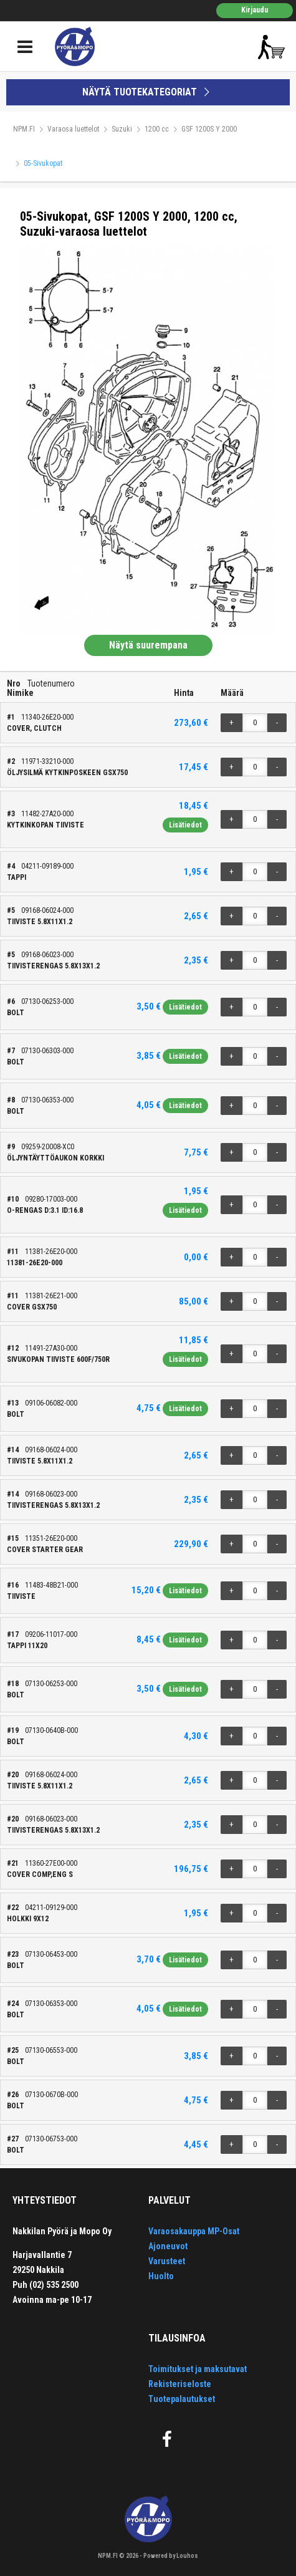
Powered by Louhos (170, 2555)
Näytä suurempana (148, 645)
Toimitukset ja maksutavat (197, 2369)
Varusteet (166, 2261)
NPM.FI (24, 129)
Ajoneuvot (168, 2246)
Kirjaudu (254, 10)
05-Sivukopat (43, 163)
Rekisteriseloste (179, 2384)
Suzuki (122, 129)
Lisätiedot (185, 825)
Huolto (161, 2276)
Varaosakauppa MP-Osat (193, 2231)
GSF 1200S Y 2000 (209, 129)
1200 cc (157, 129)
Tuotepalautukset (181, 2399)
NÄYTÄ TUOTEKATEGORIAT (147, 92)
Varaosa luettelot (73, 129)
